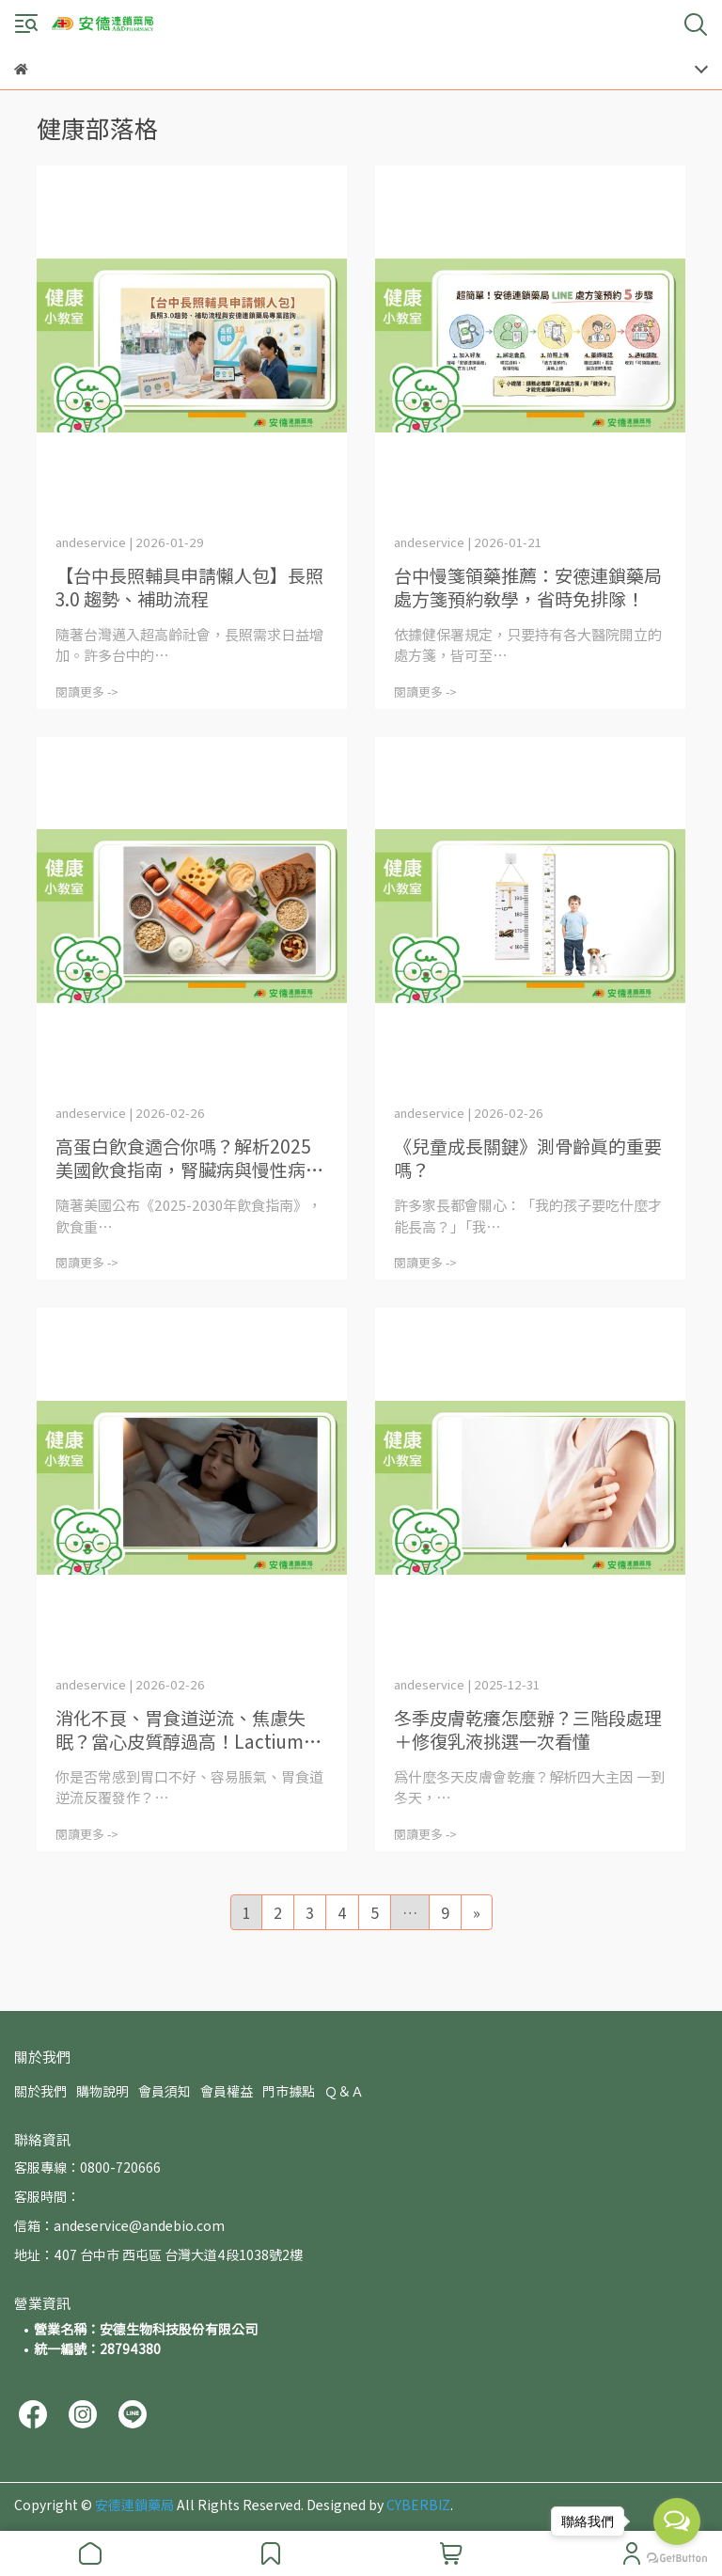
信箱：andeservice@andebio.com (119, 2225)
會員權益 (226, 2090)
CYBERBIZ (418, 2504)
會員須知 (164, 2090)
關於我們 (40, 2090)
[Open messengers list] (676, 2521)
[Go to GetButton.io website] (677, 2557)
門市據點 (288, 2090)
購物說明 (102, 2090)
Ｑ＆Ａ (344, 2090)
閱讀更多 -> (86, 691)
